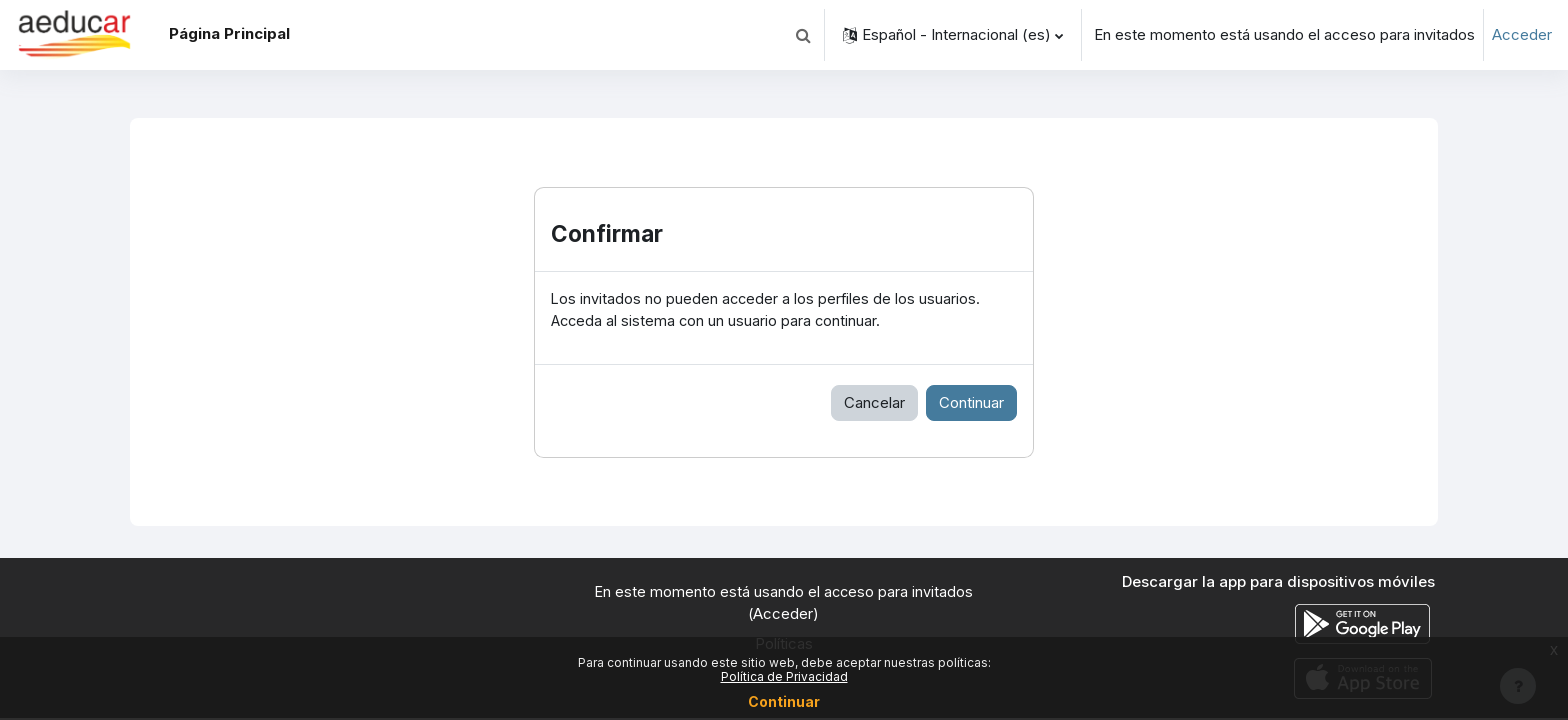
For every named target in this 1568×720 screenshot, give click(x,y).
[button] (803, 35)
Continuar (971, 403)
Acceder (1522, 34)
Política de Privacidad (784, 676)
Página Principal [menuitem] (229, 33)
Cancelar (874, 403)
